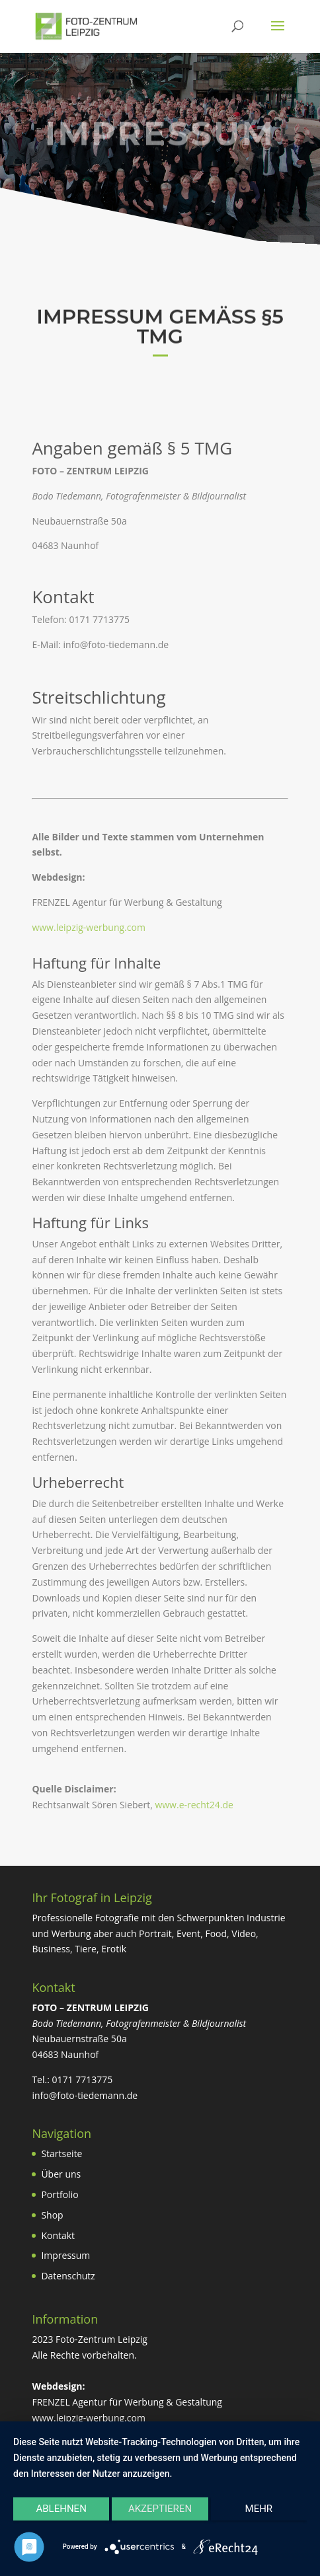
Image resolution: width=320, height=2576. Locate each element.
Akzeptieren (160, 2509)
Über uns (61, 2174)
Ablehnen (61, 2509)
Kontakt (58, 2235)
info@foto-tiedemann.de (85, 2095)
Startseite (61, 2153)
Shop (52, 2215)
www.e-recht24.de (194, 1804)
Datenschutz (68, 2275)
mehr (259, 2509)
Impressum (65, 2255)
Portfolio (59, 2194)
